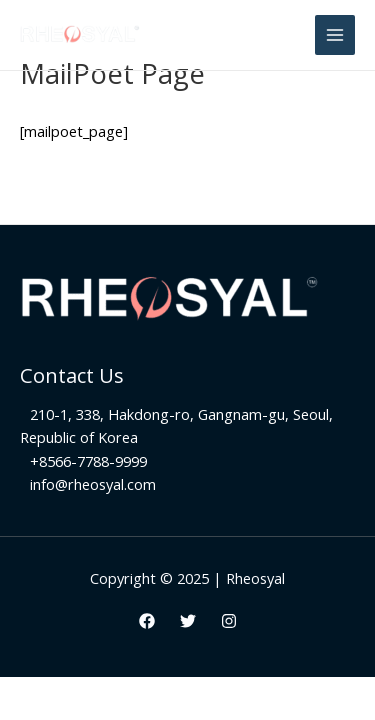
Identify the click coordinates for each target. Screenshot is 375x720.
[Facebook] (147, 621)
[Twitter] (188, 621)
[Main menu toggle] (335, 35)
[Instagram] (229, 621)
